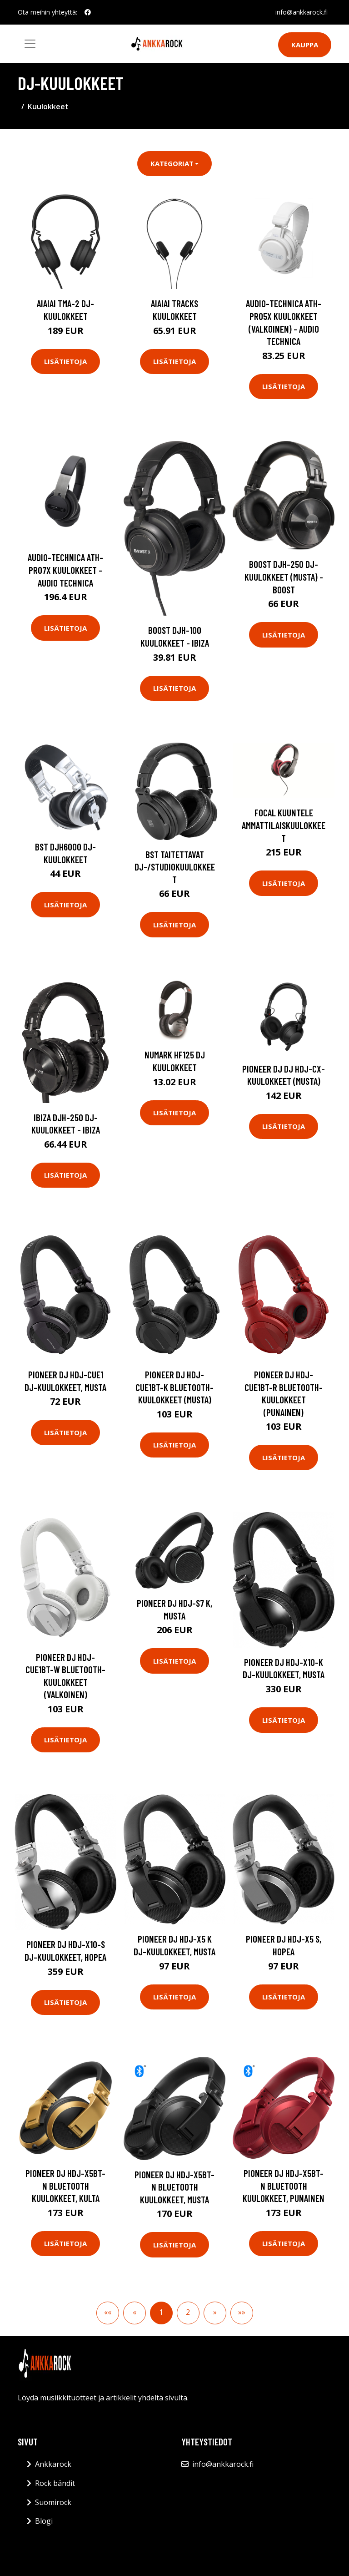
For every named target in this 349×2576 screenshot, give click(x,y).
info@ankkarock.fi (301, 12)
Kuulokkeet (48, 106)
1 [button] (161, 2312)
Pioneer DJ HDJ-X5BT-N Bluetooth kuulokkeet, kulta (65, 2185)
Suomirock (53, 2502)
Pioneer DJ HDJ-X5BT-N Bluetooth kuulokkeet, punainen (283, 2185)
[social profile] (88, 12)
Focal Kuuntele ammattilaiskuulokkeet (283, 825)
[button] (215, 2313)
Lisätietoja (65, 361)
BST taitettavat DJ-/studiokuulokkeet (175, 867)
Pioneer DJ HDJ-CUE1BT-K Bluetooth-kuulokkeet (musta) (174, 1387)
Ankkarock (53, 2464)
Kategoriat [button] (172, 163)
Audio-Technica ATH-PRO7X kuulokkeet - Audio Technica (65, 570)
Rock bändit (55, 2483)
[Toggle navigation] (30, 43)
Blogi (44, 2521)
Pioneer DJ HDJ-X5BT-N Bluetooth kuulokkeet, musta (174, 2187)
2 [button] (188, 2312)
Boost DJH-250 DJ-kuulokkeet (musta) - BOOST (283, 576)
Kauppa (304, 44)
